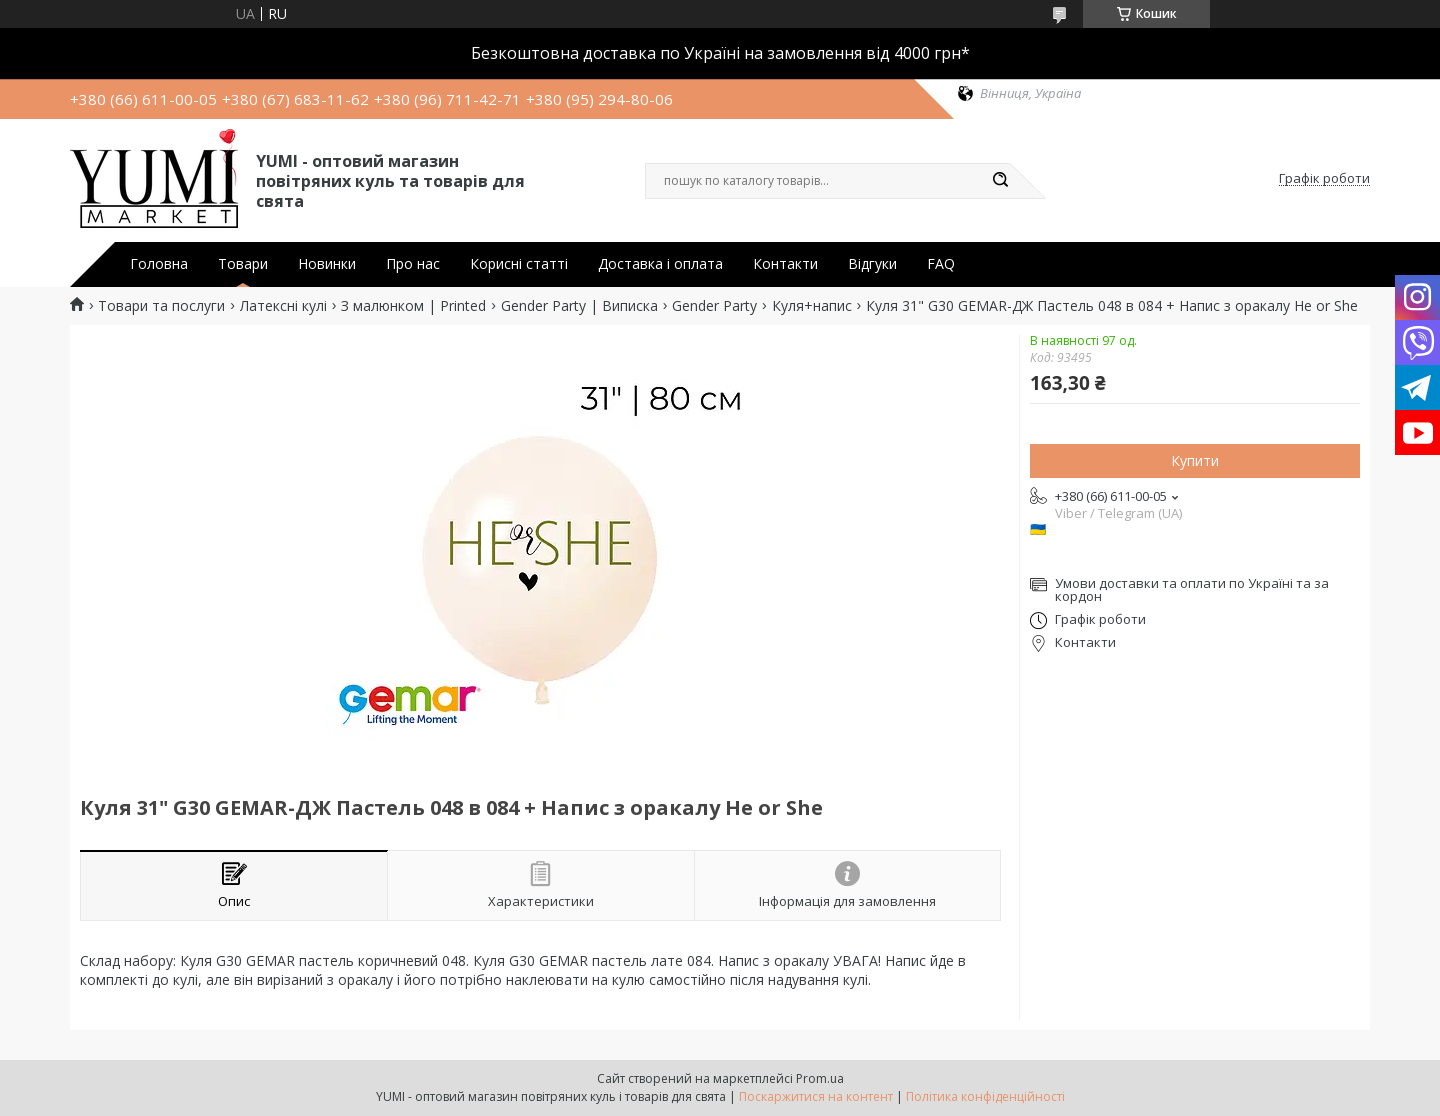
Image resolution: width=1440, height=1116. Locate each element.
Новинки (327, 264)
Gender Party (714, 306)
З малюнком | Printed (413, 306)
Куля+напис (812, 306)
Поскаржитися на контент (816, 1096)
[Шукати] (1000, 181)
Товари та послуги (161, 306)
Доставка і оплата (660, 264)
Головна (159, 264)
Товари (243, 264)
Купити (1195, 460)
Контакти (785, 264)
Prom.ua (820, 1078)
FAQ (941, 264)
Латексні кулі (283, 306)
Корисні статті (519, 264)
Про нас (413, 264)
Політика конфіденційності (985, 1096)
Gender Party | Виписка (579, 306)
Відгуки (872, 264)
